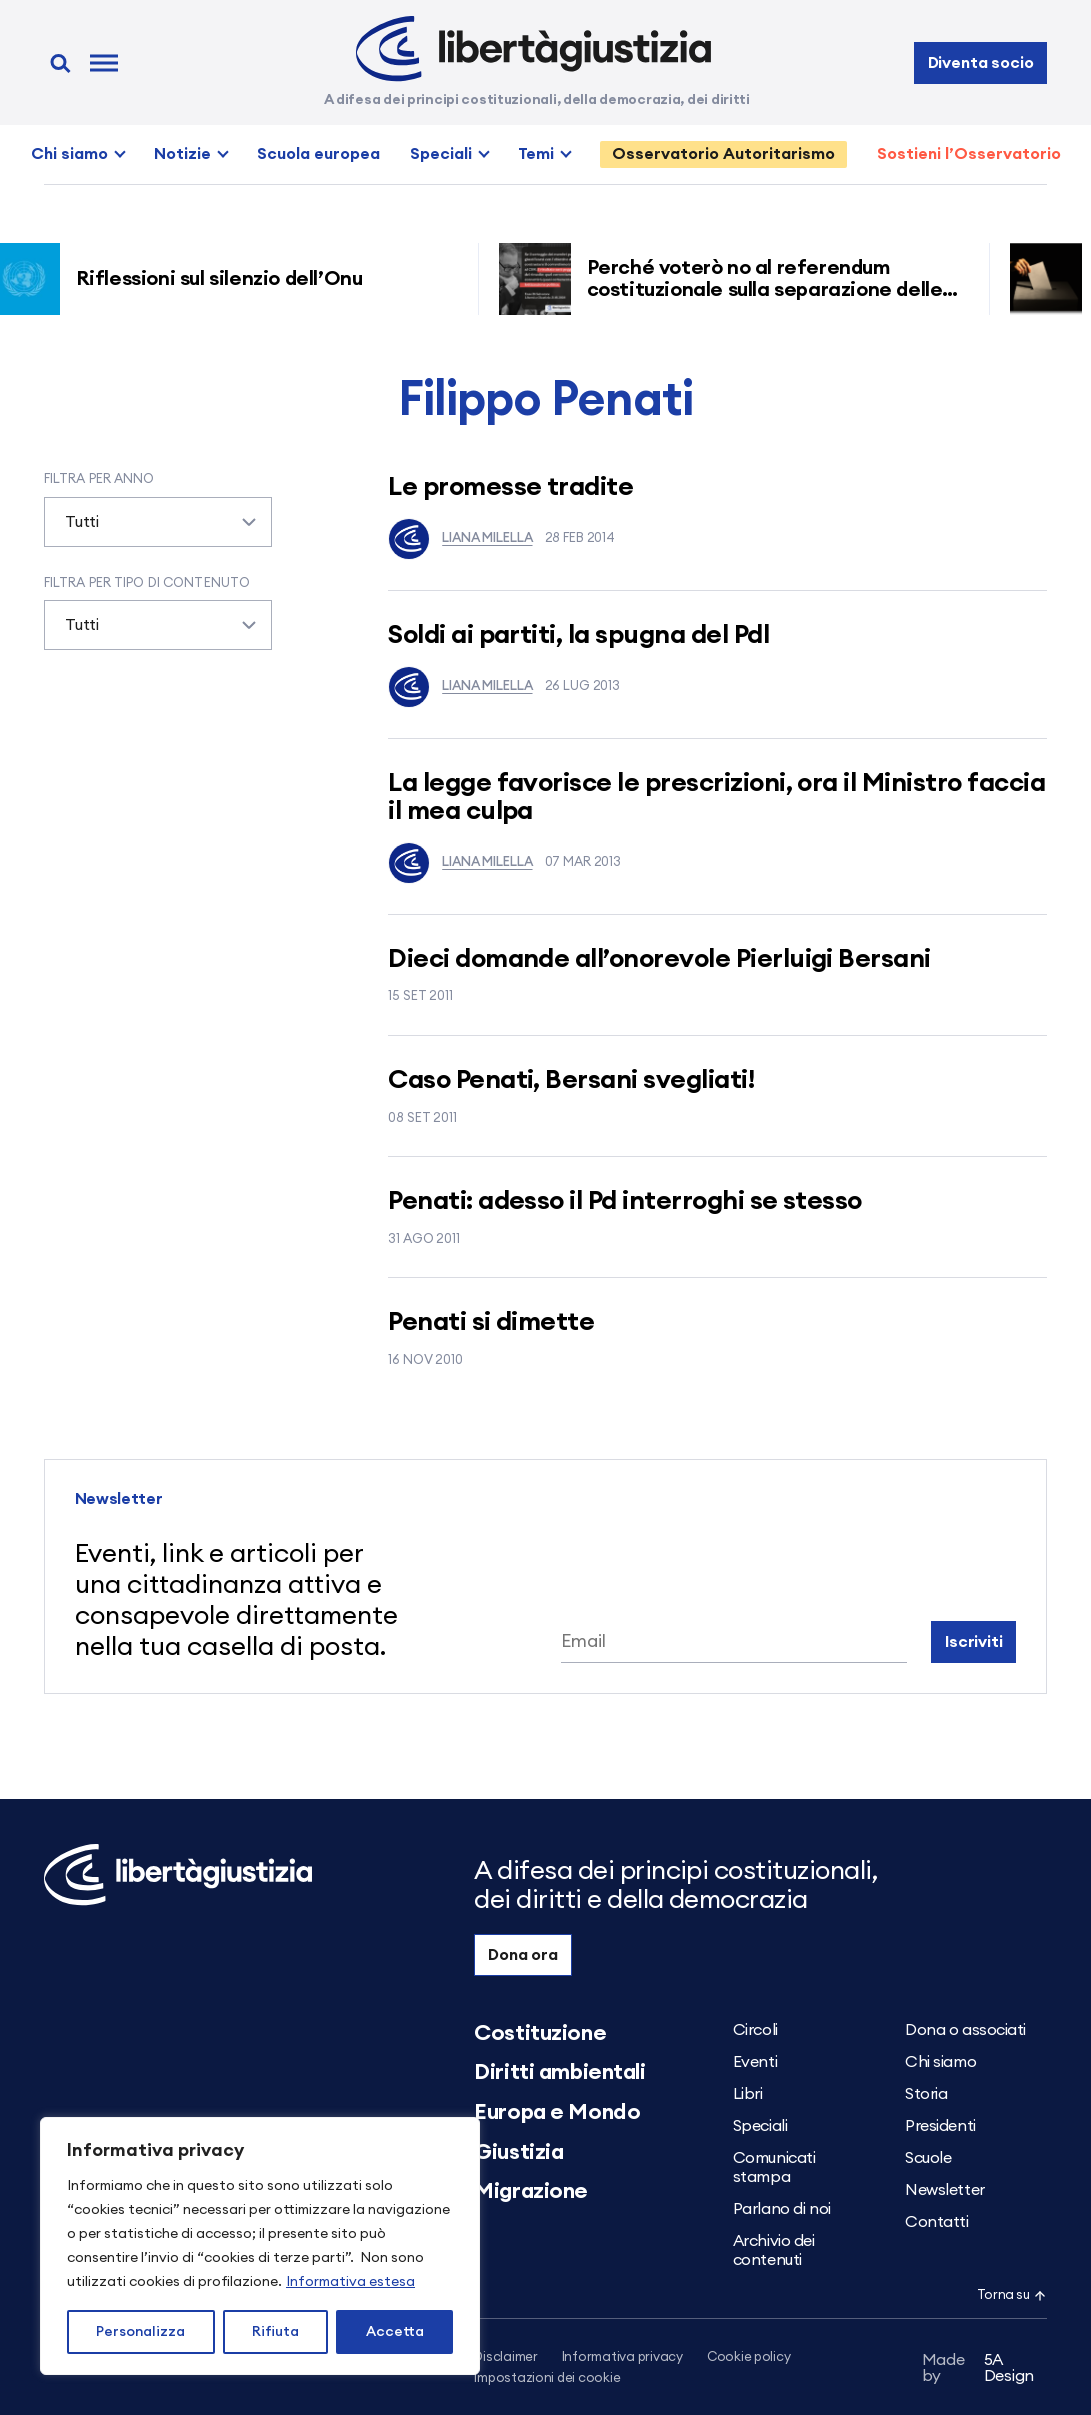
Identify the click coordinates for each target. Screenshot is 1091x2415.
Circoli (755, 2030)
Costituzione (540, 2033)
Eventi (755, 2062)
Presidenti (940, 2126)
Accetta (395, 2332)
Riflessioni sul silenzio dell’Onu (227, 279)
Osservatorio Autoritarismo (723, 154)
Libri (748, 2094)
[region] (260, 2246)
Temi (536, 154)
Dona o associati (965, 2030)
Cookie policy (749, 2357)
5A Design (978, 2368)
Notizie (182, 154)
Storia (926, 2094)
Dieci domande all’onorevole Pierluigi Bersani (659, 959)
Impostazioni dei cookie (547, 2378)
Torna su (1012, 2295)
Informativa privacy (622, 2357)
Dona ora (523, 1955)
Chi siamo (69, 154)
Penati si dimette (491, 1322)
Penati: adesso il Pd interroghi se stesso (625, 1201)
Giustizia (518, 2152)
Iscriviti (974, 1642)
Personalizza (140, 2332)
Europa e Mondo (557, 2112)
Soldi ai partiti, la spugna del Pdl (578, 635)
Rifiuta (275, 2332)
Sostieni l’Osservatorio (969, 154)
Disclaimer (505, 2357)
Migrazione (531, 2191)
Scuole (928, 2158)
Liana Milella (460, 539)
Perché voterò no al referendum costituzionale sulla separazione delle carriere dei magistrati (773, 290)
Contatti (936, 2222)
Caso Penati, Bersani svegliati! (571, 1080)
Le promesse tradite (510, 487)
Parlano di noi (782, 2209)
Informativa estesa (350, 2282)
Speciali (441, 154)
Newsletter (945, 2190)
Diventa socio (981, 63)
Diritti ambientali (559, 2072)
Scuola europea (318, 154)
